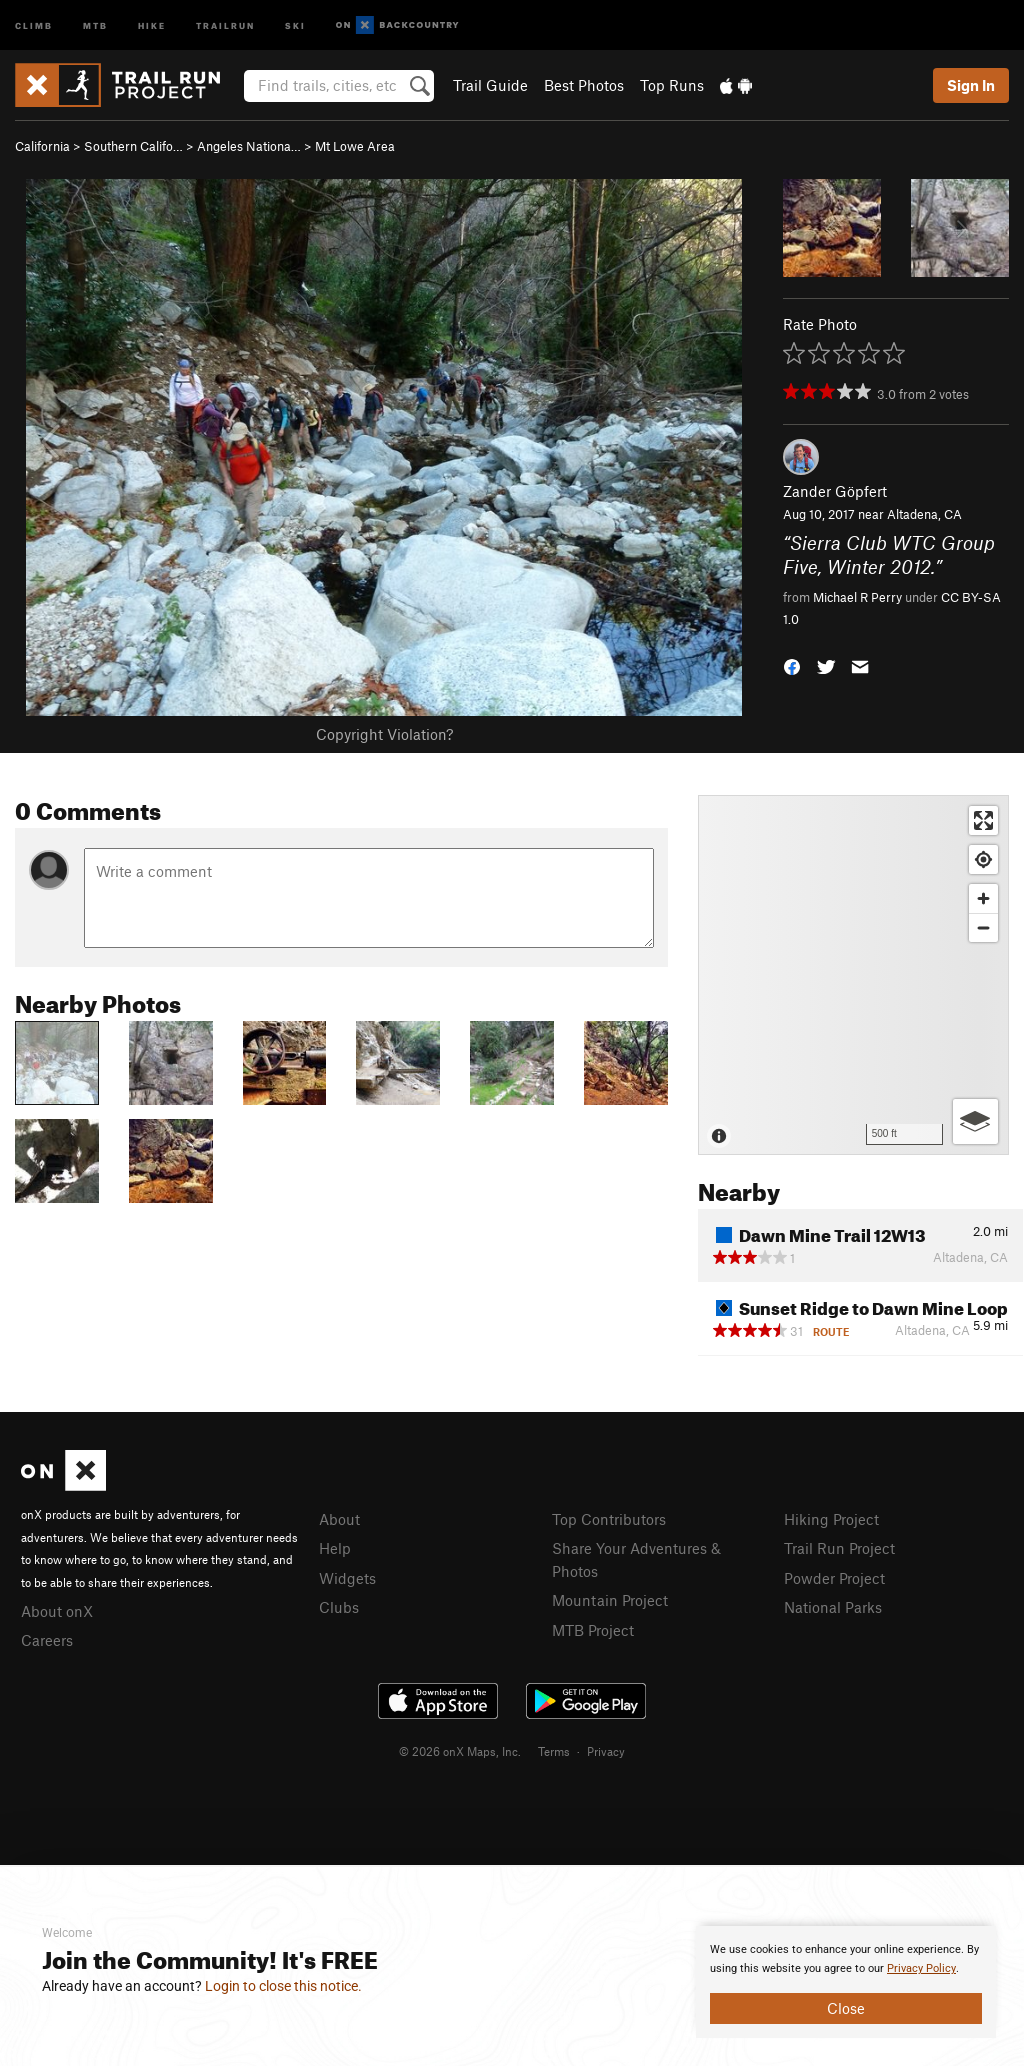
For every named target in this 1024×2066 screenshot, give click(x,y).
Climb (34, 24)
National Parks (833, 1607)
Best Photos (584, 85)
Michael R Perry (857, 597)
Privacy (606, 1751)
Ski (295, 24)
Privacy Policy (921, 1968)
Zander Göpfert (835, 491)
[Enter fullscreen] (983, 820)
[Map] (853, 975)
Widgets (347, 1578)
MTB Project (593, 1630)
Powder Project (834, 1578)
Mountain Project (610, 1600)
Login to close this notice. (283, 1986)
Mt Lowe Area (355, 146)
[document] (846, 1982)
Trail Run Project (839, 1548)
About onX (57, 1611)
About (339, 1519)
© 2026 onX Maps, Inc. (460, 1751)
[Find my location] (983, 859)
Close (846, 2008)
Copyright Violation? (384, 734)
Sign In (971, 85)
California (42, 146)
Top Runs (672, 85)
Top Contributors (609, 1519)
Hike (152, 24)
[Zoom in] (983, 898)
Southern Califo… (133, 146)
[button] (792, 665)
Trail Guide (490, 85)
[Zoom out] (983, 927)
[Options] (975, 1121)
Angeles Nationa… (249, 146)
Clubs (339, 1607)
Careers (47, 1640)
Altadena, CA (924, 514)
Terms (554, 1751)
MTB (95, 24)
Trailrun (225, 24)
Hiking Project (831, 1519)
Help (335, 1548)
